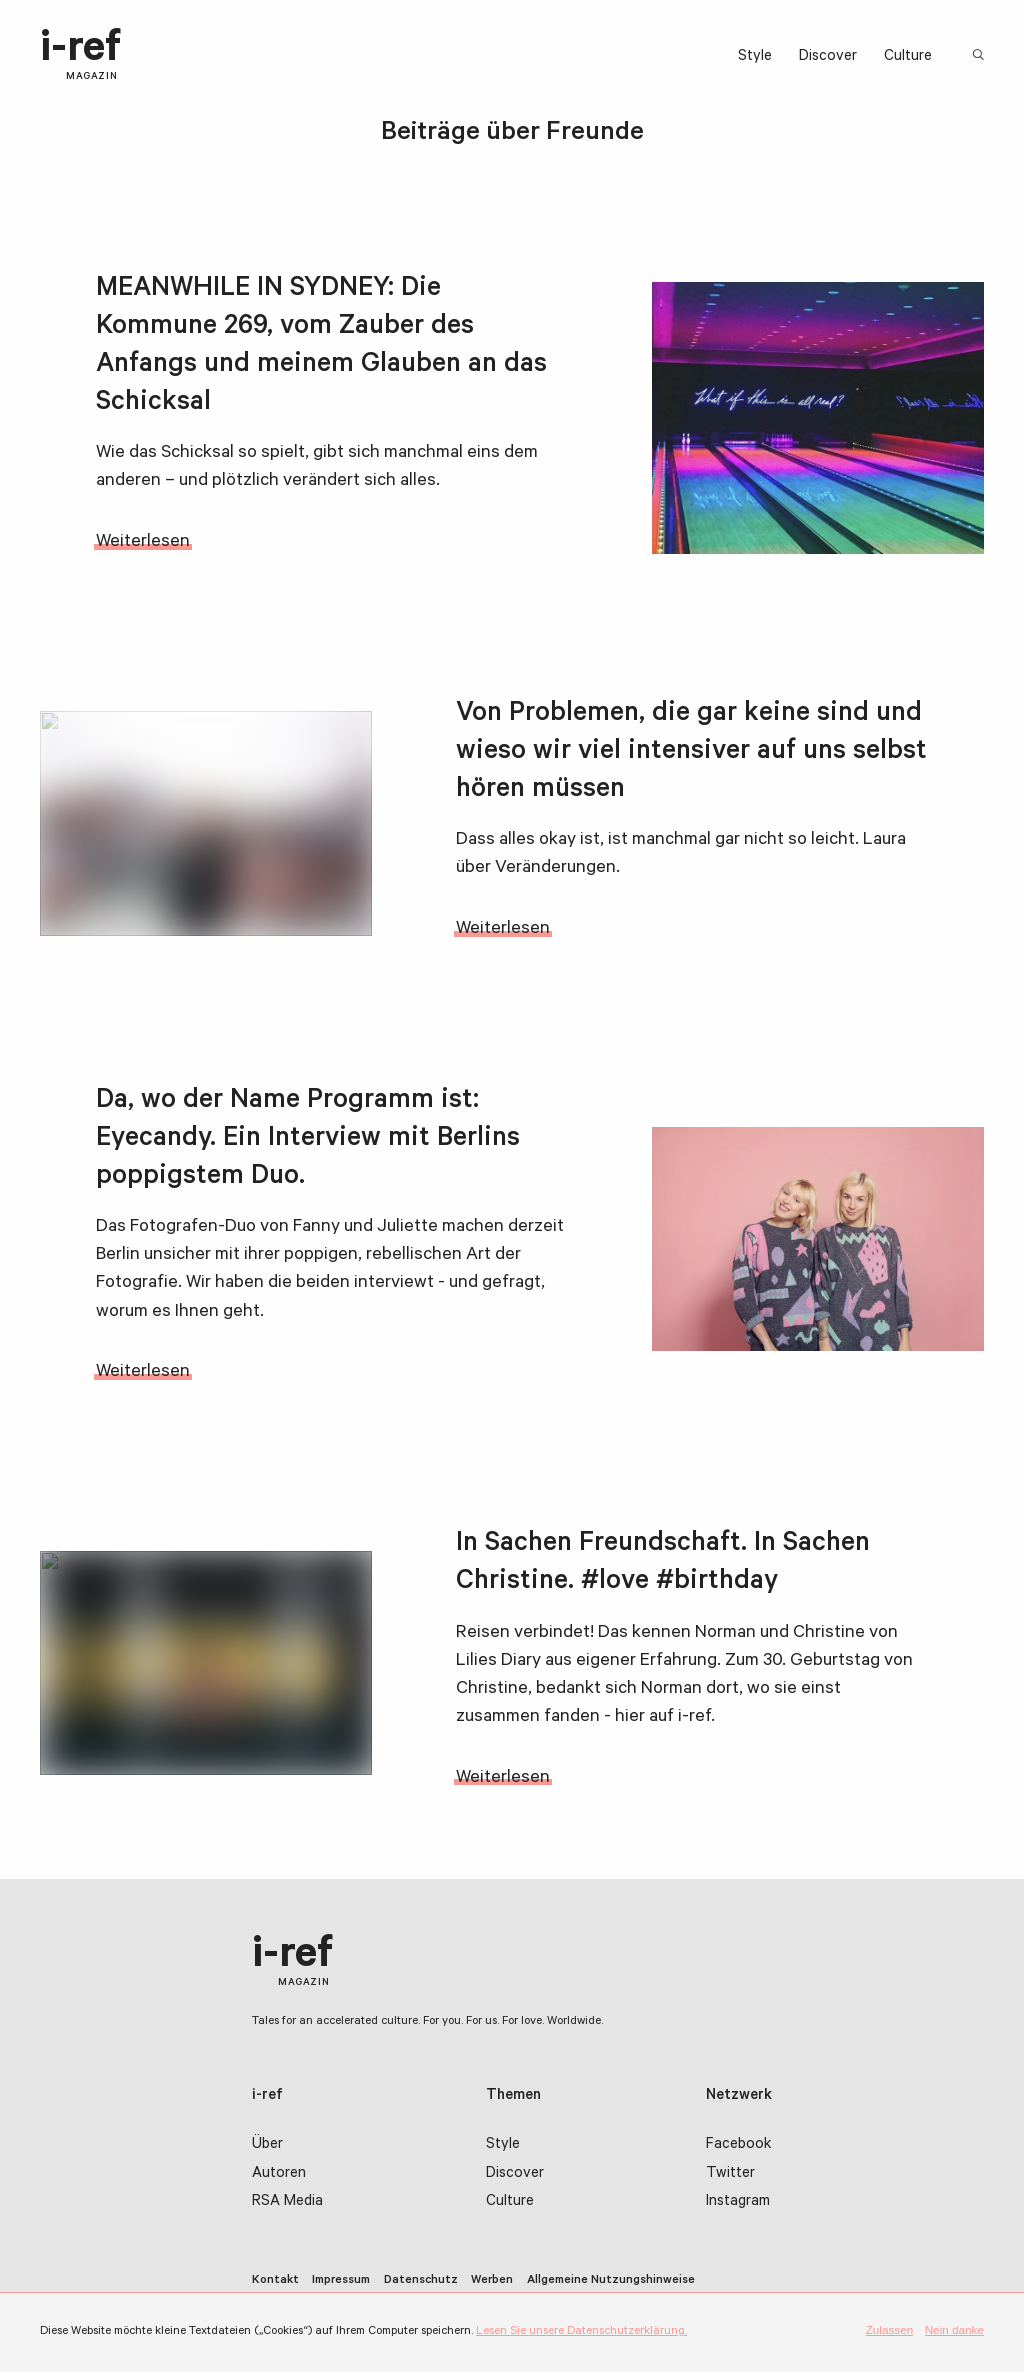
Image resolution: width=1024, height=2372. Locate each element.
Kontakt (275, 2281)
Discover (828, 57)
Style (755, 57)
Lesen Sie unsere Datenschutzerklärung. (581, 2332)
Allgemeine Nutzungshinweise (611, 2281)
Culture (908, 57)
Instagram (738, 2202)
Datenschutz (421, 2281)
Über (267, 2145)
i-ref (80, 56)
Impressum (341, 2281)
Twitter (730, 2174)
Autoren (279, 2174)
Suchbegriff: (980, 56)
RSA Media (287, 2202)
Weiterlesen (143, 543)
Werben (492, 2281)
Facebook (738, 2145)
